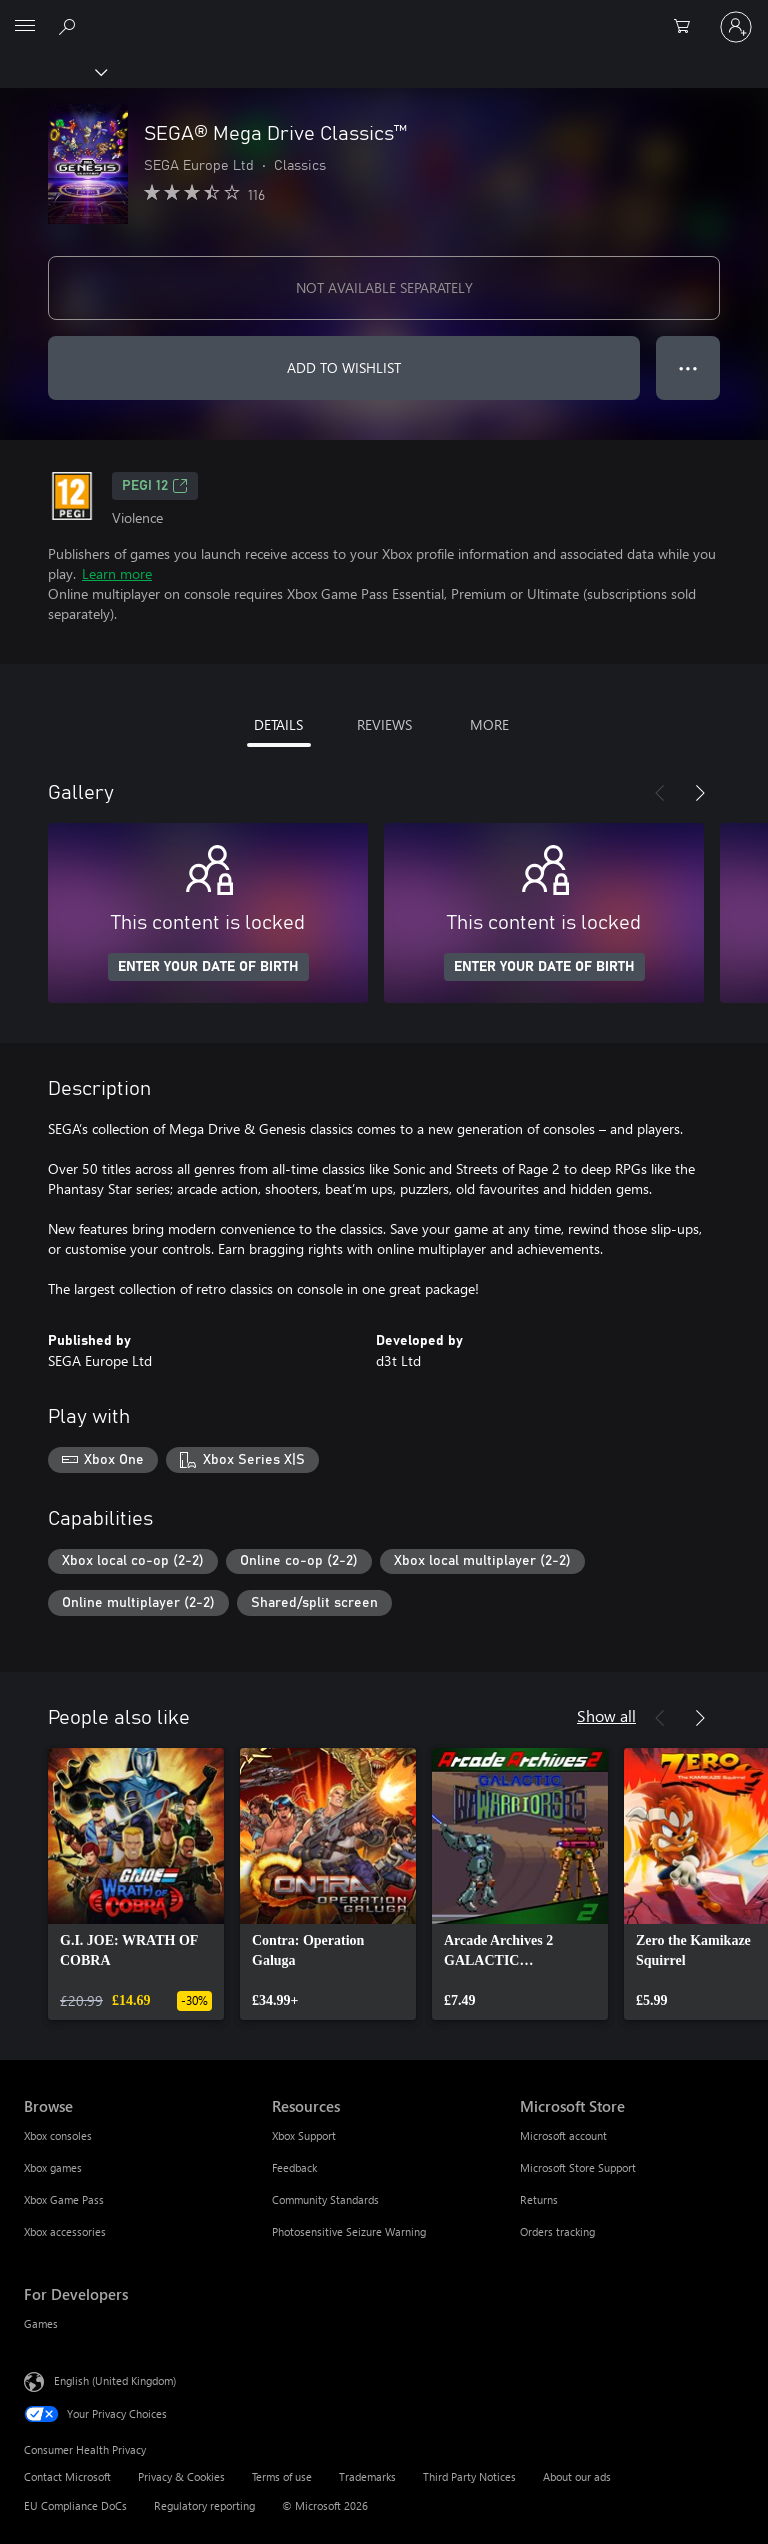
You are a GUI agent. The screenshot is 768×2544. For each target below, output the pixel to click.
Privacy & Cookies (181, 2476)
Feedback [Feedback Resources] (294, 2167)
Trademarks (367, 2476)
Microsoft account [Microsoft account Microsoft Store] (563, 2135)
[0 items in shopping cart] (688, 27)
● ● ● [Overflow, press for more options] (688, 367)
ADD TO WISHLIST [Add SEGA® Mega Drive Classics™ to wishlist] (344, 367)
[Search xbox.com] (70, 26)
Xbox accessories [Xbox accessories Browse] (65, 2231)
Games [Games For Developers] (41, 2323)
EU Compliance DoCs (75, 2505)
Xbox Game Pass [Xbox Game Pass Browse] (64, 2199)
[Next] (700, 793)
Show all (606, 1715)
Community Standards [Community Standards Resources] (325, 2199)
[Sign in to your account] (736, 27)
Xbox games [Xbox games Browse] (53, 2167)
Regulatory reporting (204, 2505)
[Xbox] (52, 71)
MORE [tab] (489, 724)
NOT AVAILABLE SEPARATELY (384, 287)
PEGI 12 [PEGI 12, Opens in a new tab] (155, 486)
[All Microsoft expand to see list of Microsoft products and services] (25, 27)
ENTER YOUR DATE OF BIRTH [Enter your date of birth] (208, 967)
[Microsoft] (383, 15)
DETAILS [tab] (278, 724)
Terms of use (282, 2476)
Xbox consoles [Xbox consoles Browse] (58, 2135)
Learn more (117, 573)
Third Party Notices (469, 2476)
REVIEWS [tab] (384, 724)
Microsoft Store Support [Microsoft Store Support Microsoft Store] (578, 2167)
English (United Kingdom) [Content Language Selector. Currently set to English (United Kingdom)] (115, 2380)
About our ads (577, 2476)
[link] (136, 1884)
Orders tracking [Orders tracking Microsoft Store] (557, 2231)
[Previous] (660, 793)
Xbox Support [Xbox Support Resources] (304, 2135)
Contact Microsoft (67, 2476)
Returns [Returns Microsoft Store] (539, 2199)
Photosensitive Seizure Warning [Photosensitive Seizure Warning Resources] (349, 2231)
